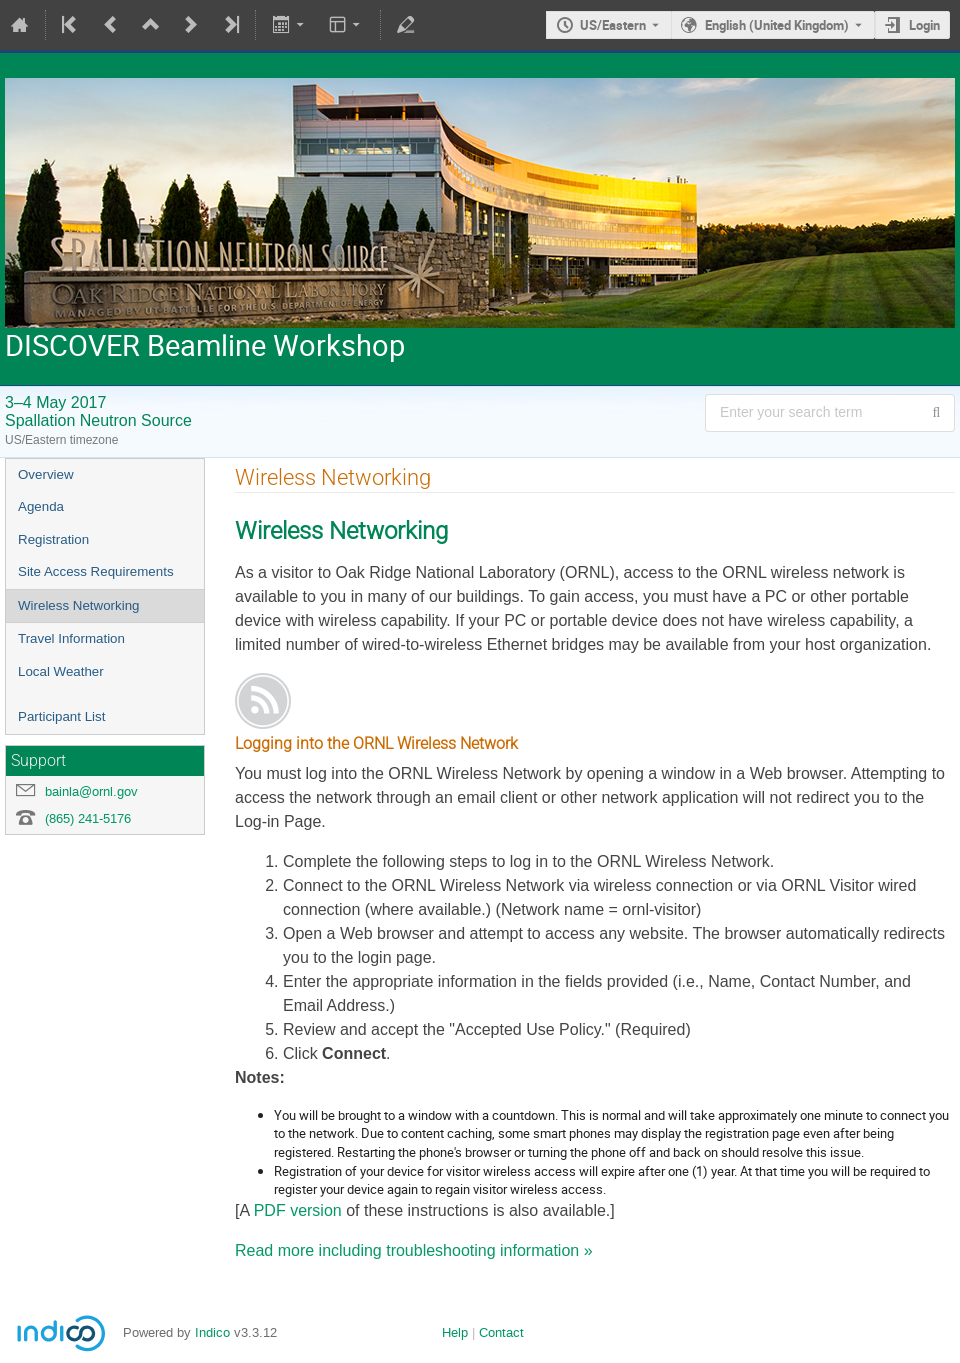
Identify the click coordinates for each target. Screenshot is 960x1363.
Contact (501, 1332)
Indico (212, 1332)
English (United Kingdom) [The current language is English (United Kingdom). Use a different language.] (777, 25)
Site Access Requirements (96, 571)
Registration (53, 539)
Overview (46, 474)
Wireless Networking (78, 605)
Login (924, 25)
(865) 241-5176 (88, 818)
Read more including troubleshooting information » (414, 1250)
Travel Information (71, 638)
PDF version (298, 1210)
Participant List (61, 716)
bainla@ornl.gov (91, 791)
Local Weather (61, 671)
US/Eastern (613, 25)
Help (455, 1332)
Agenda (41, 506)
